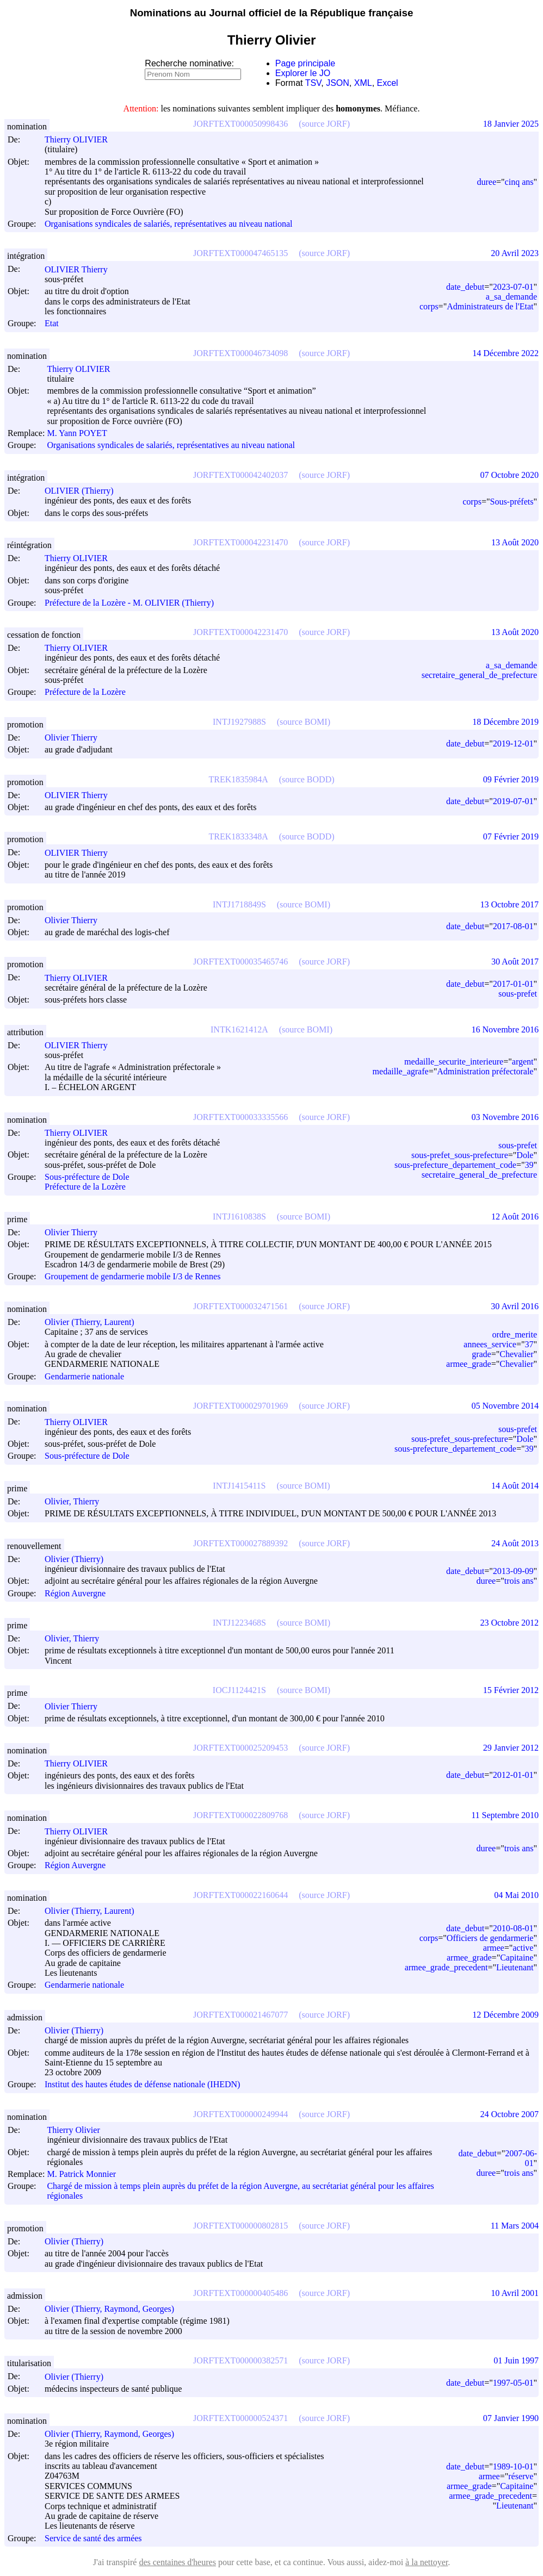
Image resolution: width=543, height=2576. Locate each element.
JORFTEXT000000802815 (240, 2225)
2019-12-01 (513, 743)
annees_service (490, 1344)
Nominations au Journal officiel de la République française (272, 12)
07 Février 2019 (511, 836)
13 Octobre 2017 (509, 904)
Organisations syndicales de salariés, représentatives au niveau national (169, 223)
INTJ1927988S (239, 721)
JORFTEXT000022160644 (240, 1895)
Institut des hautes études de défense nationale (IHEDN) (142, 2084)
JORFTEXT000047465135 (240, 253)
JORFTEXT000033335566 (240, 1117)
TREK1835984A (238, 779)
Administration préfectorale (485, 1071)
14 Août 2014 (515, 1485)
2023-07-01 (513, 286)
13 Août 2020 (515, 542)
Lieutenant (514, 1967)
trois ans (519, 1580)
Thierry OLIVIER (81, 139)
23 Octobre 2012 (509, 1622)
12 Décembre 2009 (505, 2014)
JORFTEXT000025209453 (240, 1747)
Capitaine (516, 1957)
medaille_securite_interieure (453, 1061)
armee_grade (468, 1363)
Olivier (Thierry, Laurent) (94, 1322)
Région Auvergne (75, 1593)
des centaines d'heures (177, 2562)
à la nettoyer (426, 2562)
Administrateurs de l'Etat (490, 306)
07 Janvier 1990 (511, 2418)
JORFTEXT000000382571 (240, 2360)
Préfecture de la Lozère (85, 692)
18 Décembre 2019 (505, 721)
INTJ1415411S (239, 1485)
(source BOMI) (303, 721)
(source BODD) (307, 779)
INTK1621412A (239, 1029)
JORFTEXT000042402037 (240, 475)
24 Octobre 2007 (509, 2114)
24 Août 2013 (515, 1543)
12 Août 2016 (515, 1216)
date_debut (465, 286)
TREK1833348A (238, 836)
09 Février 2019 (511, 779)
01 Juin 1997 (516, 2360)
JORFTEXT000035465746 (240, 961)
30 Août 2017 (515, 961)
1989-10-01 (513, 2466)
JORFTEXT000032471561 (240, 1306)
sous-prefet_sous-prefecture (459, 1155)
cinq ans (519, 181)
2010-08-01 (513, 1928)
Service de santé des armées (93, 2538)
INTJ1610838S (239, 1216)
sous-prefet (517, 993)
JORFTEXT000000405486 (240, 2293)
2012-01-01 (513, 1774)
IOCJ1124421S (239, 1690)
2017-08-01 (513, 926)
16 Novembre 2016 (505, 1029)
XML (363, 83)
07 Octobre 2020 (509, 475)
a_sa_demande (511, 296)
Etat (52, 323)
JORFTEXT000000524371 (240, 2418)
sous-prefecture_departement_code (455, 1164)
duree (487, 181)
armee (493, 1947)
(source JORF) (324, 123)
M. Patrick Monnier (86, 2174)
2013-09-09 (513, 1571)
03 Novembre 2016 (505, 1117)
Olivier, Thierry (77, 1501)
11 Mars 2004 (515, 2225)
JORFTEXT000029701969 (240, 1405)
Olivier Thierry (76, 737)
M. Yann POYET (81, 433)
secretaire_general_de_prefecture (479, 675)
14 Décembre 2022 (505, 353)
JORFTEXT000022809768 (240, 1815)
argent (523, 1061)
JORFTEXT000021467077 (240, 2014)
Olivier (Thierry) (79, 1559)
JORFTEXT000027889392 (240, 1543)
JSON (337, 83)
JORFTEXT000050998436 (240, 123)
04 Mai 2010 (516, 1895)
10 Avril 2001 (515, 2293)
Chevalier (516, 1354)
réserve (520, 2476)
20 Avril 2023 (515, 253)
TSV (313, 83)
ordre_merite (514, 1334)
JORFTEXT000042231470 (240, 542)
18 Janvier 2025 (511, 123)
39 (529, 1164)
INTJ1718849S (239, 904)
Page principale (305, 63)
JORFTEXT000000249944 (240, 2114)
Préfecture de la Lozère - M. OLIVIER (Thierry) (129, 602)
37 (529, 1344)
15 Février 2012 (511, 1690)
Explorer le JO (302, 73)
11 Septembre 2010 (505, 1815)
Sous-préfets (511, 501)
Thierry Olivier (78, 2130)
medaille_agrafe (401, 1071)
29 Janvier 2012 (511, 1747)
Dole (524, 1155)
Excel (387, 83)
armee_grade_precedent (446, 1967)
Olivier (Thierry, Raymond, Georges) (114, 2308)
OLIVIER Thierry (81, 269)
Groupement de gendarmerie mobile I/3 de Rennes (132, 1276)
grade (481, 1354)
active (523, 1947)
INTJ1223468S (239, 1622)
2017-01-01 (513, 983)
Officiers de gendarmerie (490, 1938)
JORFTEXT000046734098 (240, 353)
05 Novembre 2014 (505, 1405)
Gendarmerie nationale (84, 1376)
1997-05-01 (513, 2382)
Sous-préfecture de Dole (87, 1176)
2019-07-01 (513, 801)
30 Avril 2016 (515, 1306)
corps (429, 306)
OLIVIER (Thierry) (84, 490)
